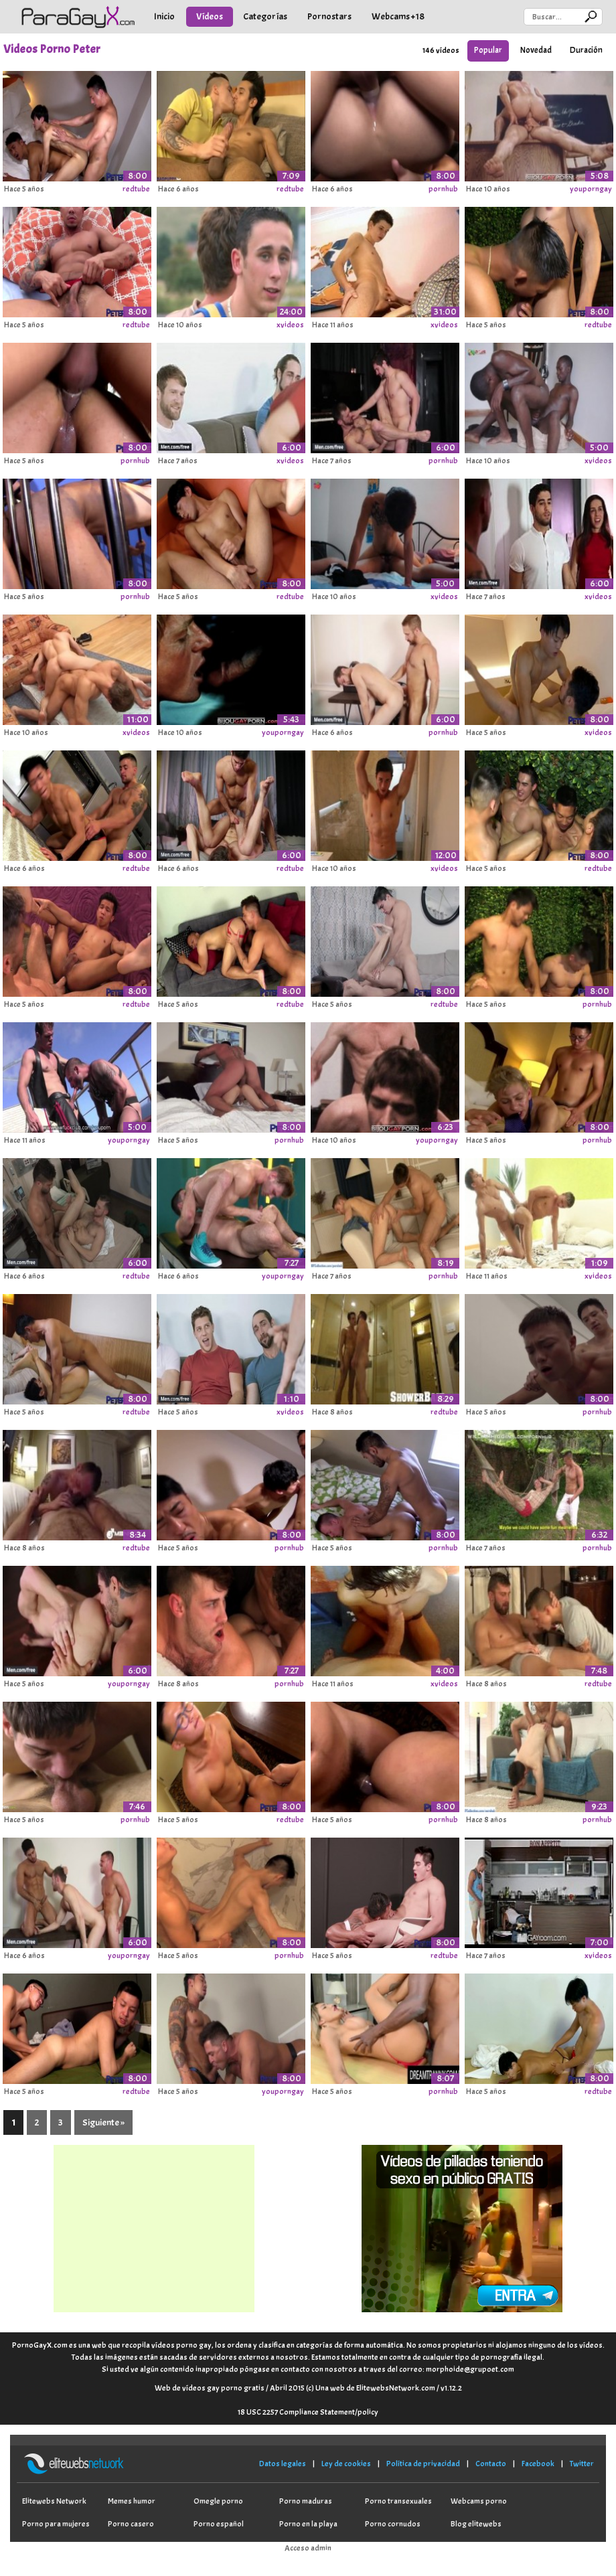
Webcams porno (479, 2501)
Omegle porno (218, 2501)
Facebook (538, 2463)
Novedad (536, 50)
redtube (136, 188)
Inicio (164, 16)
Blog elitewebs (476, 2523)
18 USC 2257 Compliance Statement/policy (308, 2412)
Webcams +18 (398, 16)
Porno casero (131, 2523)
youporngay (591, 188)
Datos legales (282, 2463)
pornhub (443, 188)
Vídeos (209, 16)
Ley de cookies (346, 2463)
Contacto (490, 2463)
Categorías (265, 16)
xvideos (290, 324)
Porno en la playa (308, 2523)
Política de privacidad (423, 2463)
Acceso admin (308, 2548)
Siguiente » (103, 2122)
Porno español (219, 2523)
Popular (488, 50)
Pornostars (329, 16)
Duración (586, 50)
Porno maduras (305, 2501)
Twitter (582, 2463)
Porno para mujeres (56, 2523)
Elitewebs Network (54, 2501)
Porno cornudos (392, 2523)
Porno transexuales (398, 2501)
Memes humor (131, 2501)
